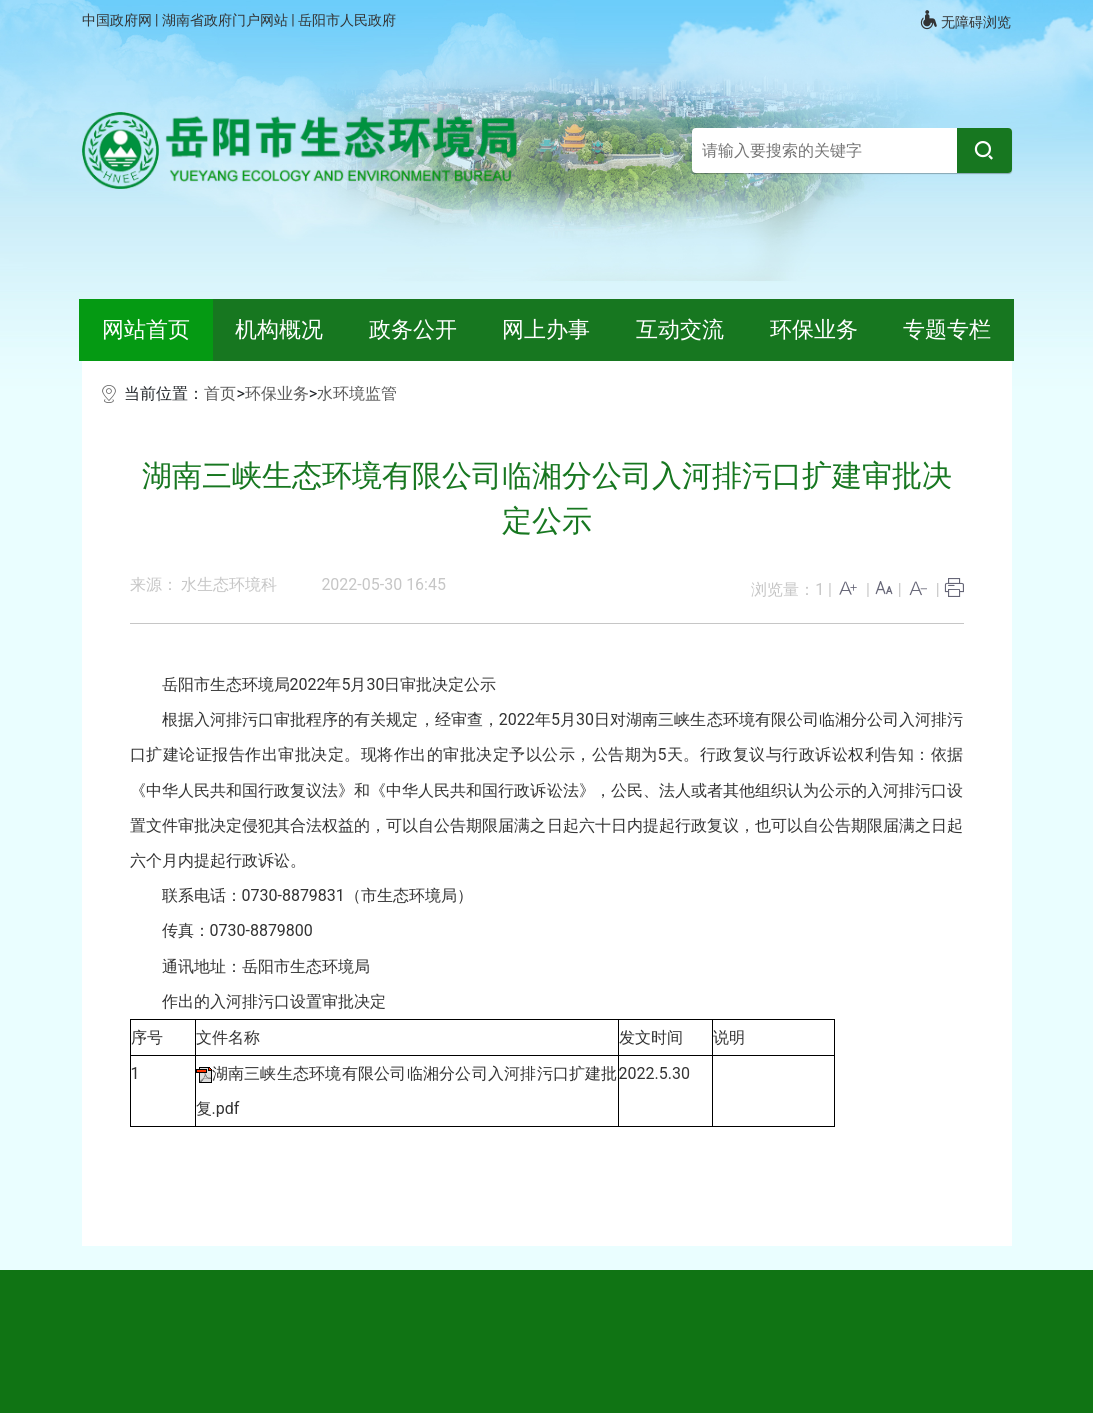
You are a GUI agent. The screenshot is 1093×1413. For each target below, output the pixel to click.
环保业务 (277, 393)
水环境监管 (357, 393)
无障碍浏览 (965, 20)
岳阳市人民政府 (347, 20)
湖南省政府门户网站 (226, 20)
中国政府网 (118, 20)
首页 (220, 393)
